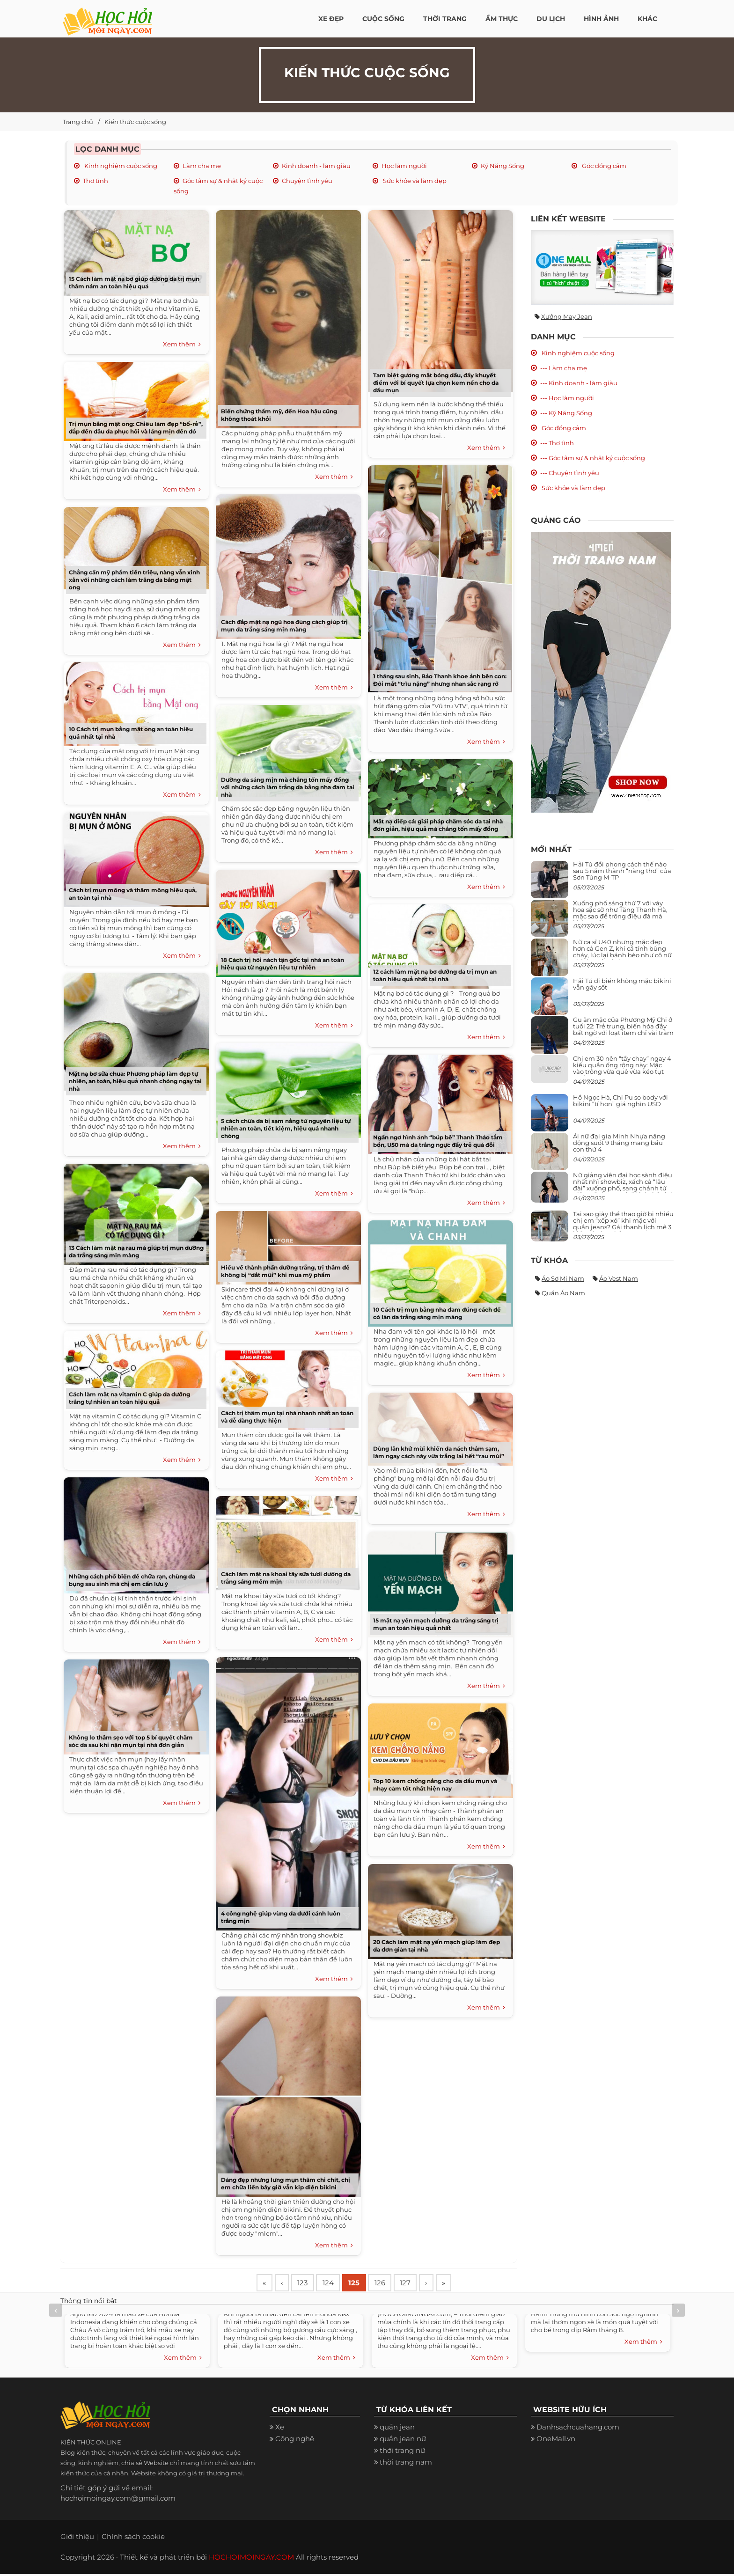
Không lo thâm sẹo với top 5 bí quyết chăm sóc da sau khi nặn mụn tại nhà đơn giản (131, 1741)
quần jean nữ (403, 2440)
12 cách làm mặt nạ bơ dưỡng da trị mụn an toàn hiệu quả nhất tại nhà (435, 975)
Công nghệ (294, 2440)
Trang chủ (78, 121)
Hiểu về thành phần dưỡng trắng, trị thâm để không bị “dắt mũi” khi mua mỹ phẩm (285, 1271)
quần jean (397, 2428)
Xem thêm (182, 344)
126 (391, 2283)
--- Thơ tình (557, 443)
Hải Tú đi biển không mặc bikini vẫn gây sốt (622, 984)
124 (335, 2283)
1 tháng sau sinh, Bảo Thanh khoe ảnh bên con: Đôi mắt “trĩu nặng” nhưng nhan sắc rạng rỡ (439, 680)
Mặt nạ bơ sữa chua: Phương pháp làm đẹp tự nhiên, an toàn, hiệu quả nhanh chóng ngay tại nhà (135, 1081)
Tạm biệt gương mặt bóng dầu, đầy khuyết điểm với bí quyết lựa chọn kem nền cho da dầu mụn (436, 383)
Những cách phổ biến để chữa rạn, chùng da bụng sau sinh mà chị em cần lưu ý (132, 1580)
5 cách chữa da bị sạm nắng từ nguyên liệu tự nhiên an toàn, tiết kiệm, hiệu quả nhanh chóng (286, 1128)
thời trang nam (406, 2463)
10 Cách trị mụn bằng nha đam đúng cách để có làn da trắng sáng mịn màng (437, 1313)
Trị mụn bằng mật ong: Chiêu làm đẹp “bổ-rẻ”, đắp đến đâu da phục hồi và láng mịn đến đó (136, 427)
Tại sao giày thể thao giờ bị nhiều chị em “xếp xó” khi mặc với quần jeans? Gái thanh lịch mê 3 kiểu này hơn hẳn (623, 1224)
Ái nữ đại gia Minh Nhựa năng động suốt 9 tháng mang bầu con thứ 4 (619, 1142)
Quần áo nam (563, 1293)
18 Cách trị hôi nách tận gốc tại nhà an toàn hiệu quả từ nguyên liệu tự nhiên (282, 963)
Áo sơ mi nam (563, 1278)
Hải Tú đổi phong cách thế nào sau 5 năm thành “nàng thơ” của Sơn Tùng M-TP (622, 870)
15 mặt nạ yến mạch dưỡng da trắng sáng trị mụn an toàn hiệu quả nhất (436, 1624)
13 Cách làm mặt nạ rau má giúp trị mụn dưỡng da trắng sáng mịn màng (136, 1251)
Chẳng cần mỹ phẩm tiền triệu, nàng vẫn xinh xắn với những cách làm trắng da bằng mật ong (134, 580)
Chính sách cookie (133, 2538)
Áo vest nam (618, 1278)
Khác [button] (647, 19)
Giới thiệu (77, 2538)
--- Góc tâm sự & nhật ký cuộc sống (592, 458)
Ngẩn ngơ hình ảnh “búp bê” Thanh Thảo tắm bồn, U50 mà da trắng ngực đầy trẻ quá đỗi (438, 1141)
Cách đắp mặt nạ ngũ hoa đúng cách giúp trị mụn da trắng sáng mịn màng (284, 625)
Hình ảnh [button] (601, 19)
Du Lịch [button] (550, 19)
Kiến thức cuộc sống (135, 121)
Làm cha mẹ (202, 165)
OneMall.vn (555, 2440)
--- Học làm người (567, 398)
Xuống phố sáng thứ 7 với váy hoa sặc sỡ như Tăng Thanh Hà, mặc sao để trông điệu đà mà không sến (620, 913)
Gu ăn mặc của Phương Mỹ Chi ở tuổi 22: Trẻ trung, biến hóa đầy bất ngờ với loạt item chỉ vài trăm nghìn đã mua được (623, 1029)
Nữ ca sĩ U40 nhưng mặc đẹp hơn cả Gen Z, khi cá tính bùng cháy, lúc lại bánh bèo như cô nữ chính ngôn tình (622, 952)
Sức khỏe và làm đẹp (414, 180)
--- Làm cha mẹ (563, 368)
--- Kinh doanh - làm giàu (578, 383)
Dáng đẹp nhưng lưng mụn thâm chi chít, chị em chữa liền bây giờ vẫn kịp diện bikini (285, 2183)
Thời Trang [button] (445, 19)
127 (418, 2283)
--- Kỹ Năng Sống (566, 413)
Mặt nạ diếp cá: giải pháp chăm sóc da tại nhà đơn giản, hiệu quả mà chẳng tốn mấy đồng (438, 825)
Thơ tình (95, 180)
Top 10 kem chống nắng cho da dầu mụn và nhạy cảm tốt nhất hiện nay (435, 1784)
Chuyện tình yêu (307, 180)
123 (307, 2283)
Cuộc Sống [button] (383, 19)
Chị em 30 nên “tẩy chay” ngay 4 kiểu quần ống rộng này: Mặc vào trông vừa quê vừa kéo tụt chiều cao (622, 1068)
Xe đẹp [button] (331, 19)
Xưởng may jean (566, 316)
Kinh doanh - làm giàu (316, 165)
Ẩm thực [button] (501, 19)
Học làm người (404, 165)
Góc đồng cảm (603, 165)
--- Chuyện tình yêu (569, 473)
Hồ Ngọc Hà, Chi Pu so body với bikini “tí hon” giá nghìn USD (620, 1101)
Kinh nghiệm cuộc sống (120, 165)
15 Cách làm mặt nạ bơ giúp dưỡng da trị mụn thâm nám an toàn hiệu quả (134, 282)
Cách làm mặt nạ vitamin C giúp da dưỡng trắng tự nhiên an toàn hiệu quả (129, 1398)
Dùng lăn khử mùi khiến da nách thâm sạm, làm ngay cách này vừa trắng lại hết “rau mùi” (438, 1452)
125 (363, 2283)
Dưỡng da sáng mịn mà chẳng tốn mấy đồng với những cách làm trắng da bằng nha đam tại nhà (287, 787)
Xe (279, 2428)
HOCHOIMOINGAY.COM (251, 2558)
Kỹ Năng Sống (502, 165)
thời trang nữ (402, 2452)
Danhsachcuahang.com (577, 2428)
